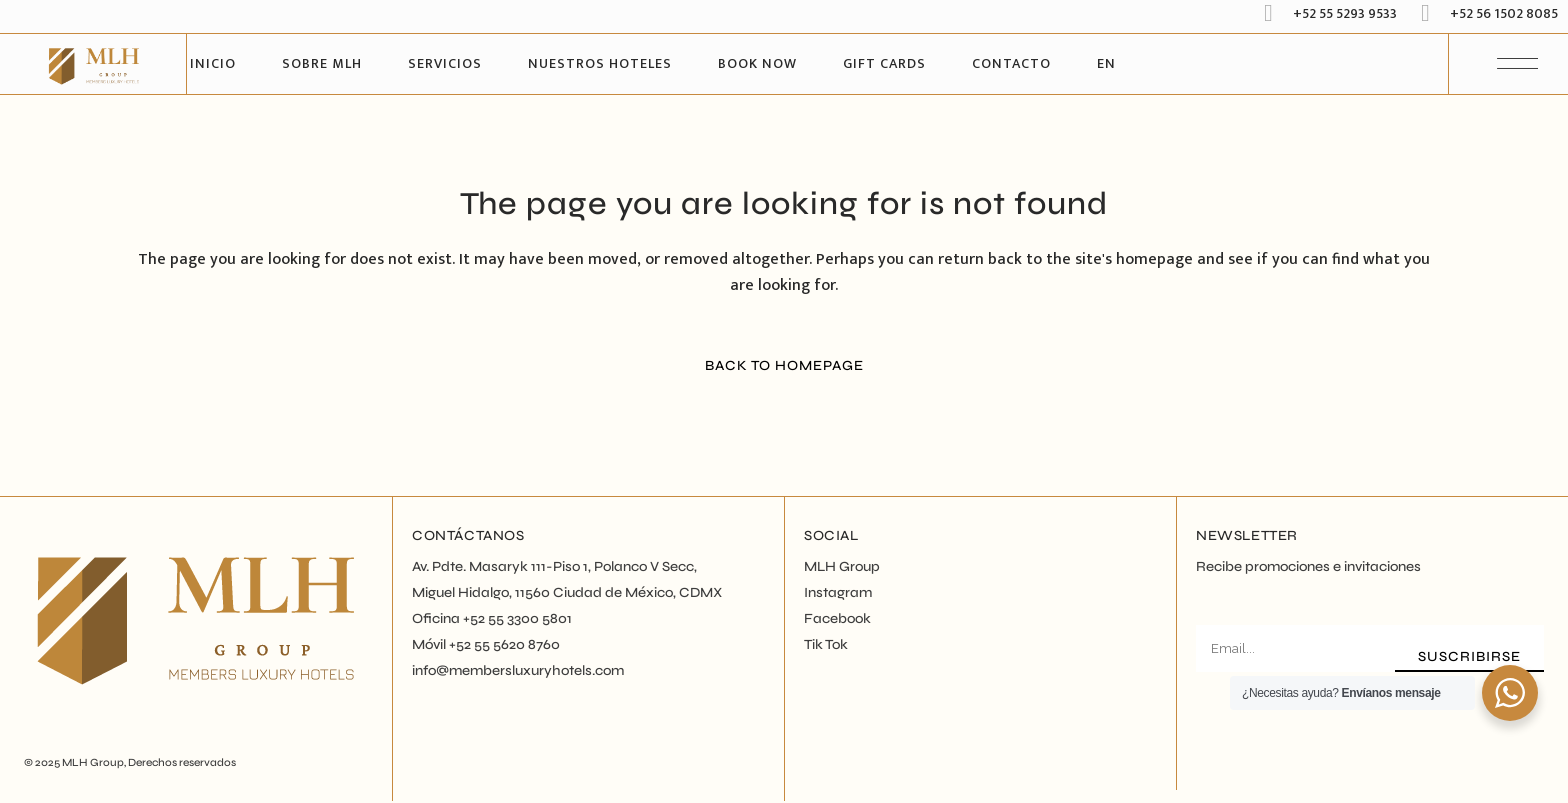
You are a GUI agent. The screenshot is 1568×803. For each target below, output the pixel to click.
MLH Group (93, 762)
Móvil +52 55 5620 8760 (486, 644)
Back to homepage (784, 365)
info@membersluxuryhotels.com (518, 670)
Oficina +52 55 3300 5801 (492, 618)
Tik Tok (826, 644)
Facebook (837, 618)
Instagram (838, 592)
